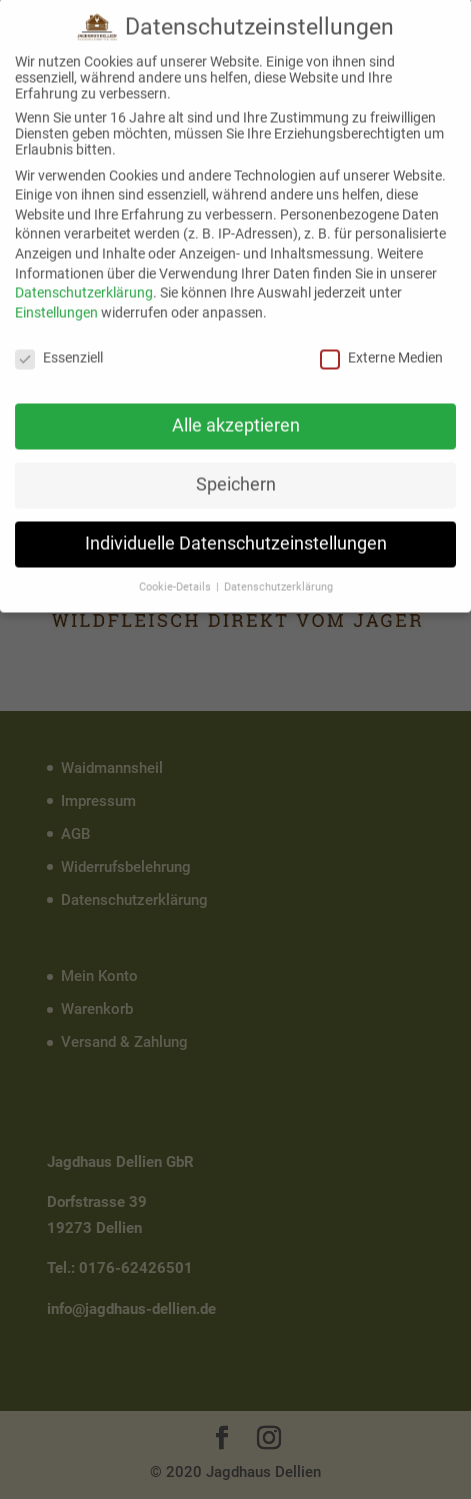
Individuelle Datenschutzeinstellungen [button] (236, 530)
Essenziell (59, 344)
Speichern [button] (236, 471)
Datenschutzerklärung (84, 279)
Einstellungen (56, 299)
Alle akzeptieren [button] (236, 412)
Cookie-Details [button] (176, 573)
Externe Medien (381, 344)
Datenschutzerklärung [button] (278, 573)
